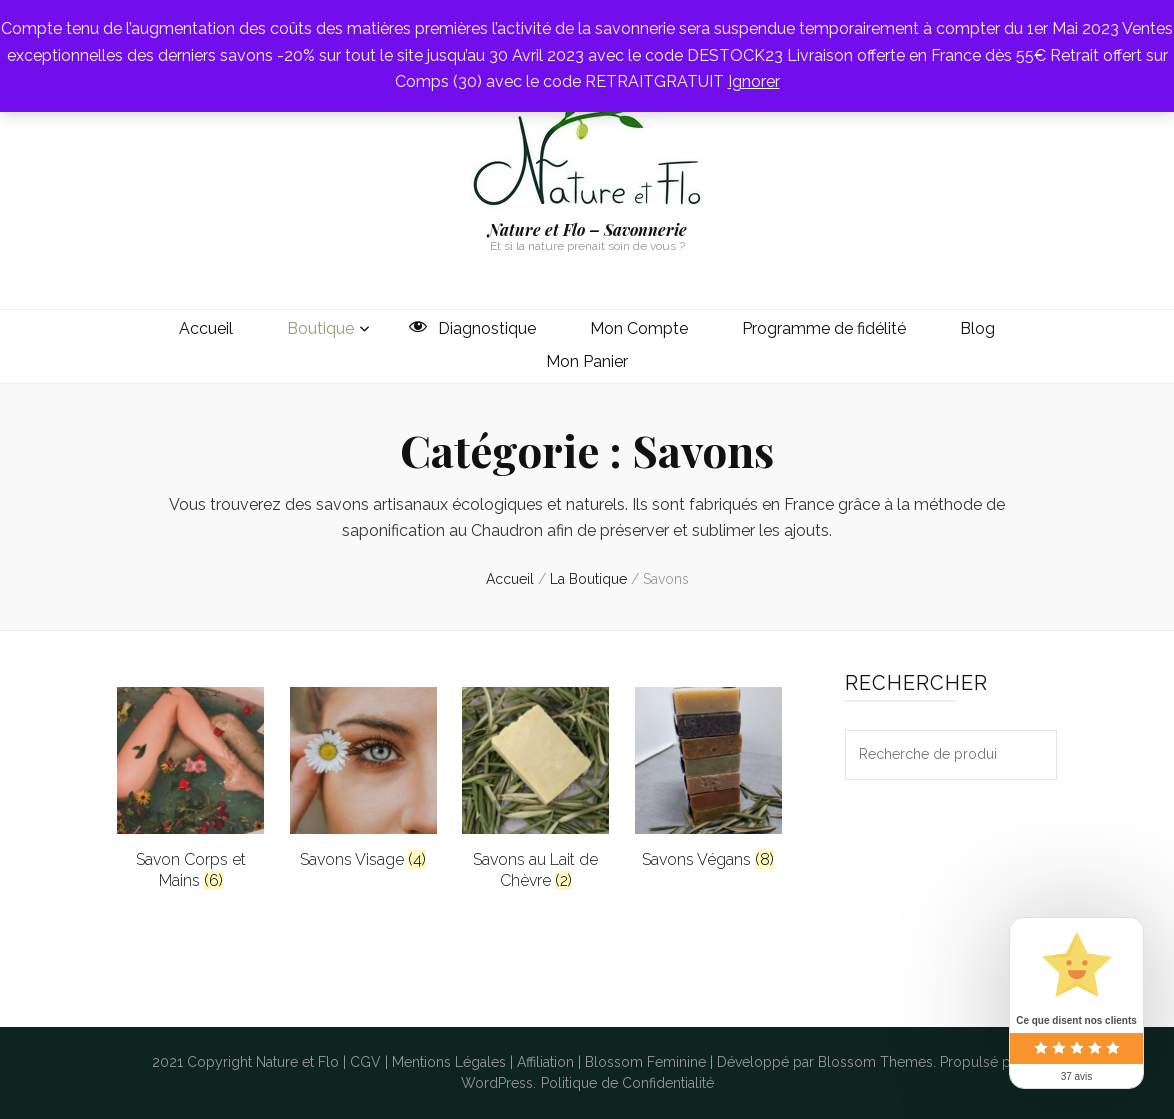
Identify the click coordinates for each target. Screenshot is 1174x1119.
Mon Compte (639, 328)
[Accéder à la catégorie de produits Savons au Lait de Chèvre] (535, 789)
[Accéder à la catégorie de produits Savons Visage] (363, 779)
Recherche (1032, 755)
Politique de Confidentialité (627, 1083)
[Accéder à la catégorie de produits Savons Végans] (708, 779)
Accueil (206, 328)
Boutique (320, 328)
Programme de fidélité (824, 328)
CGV (365, 1062)
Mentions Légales (449, 1062)
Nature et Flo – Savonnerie (587, 229)
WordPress (497, 1083)
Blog (977, 328)
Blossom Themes (875, 1062)
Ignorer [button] (754, 81)
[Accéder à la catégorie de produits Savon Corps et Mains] (190, 789)
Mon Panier (587, 361)
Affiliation (545, 1062)
